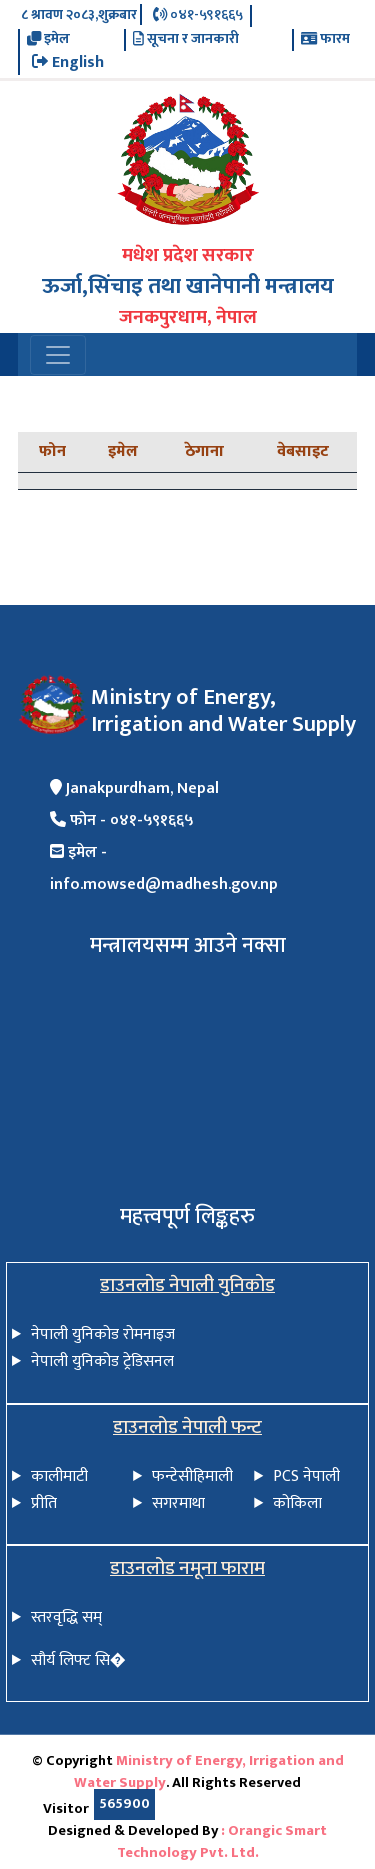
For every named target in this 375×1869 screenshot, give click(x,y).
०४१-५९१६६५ (198, 16)
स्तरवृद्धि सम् (66, 1617)
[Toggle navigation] (58, 355)
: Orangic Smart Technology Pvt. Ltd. (222, 1842)
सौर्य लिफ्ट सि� (78, 1660)
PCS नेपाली (306, 1476)
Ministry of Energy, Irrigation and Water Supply (209, 1772)
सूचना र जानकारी (186, 40)
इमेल (48, 40)
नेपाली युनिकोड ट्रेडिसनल (102, 1361)
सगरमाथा (178, 1503)
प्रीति (44, 1503)
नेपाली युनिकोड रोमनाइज (103, 1334)
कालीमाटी (59, 1476)
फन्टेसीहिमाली (192, 1476)
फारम (325, 40)
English (68, 63)
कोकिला (297, 1503)
